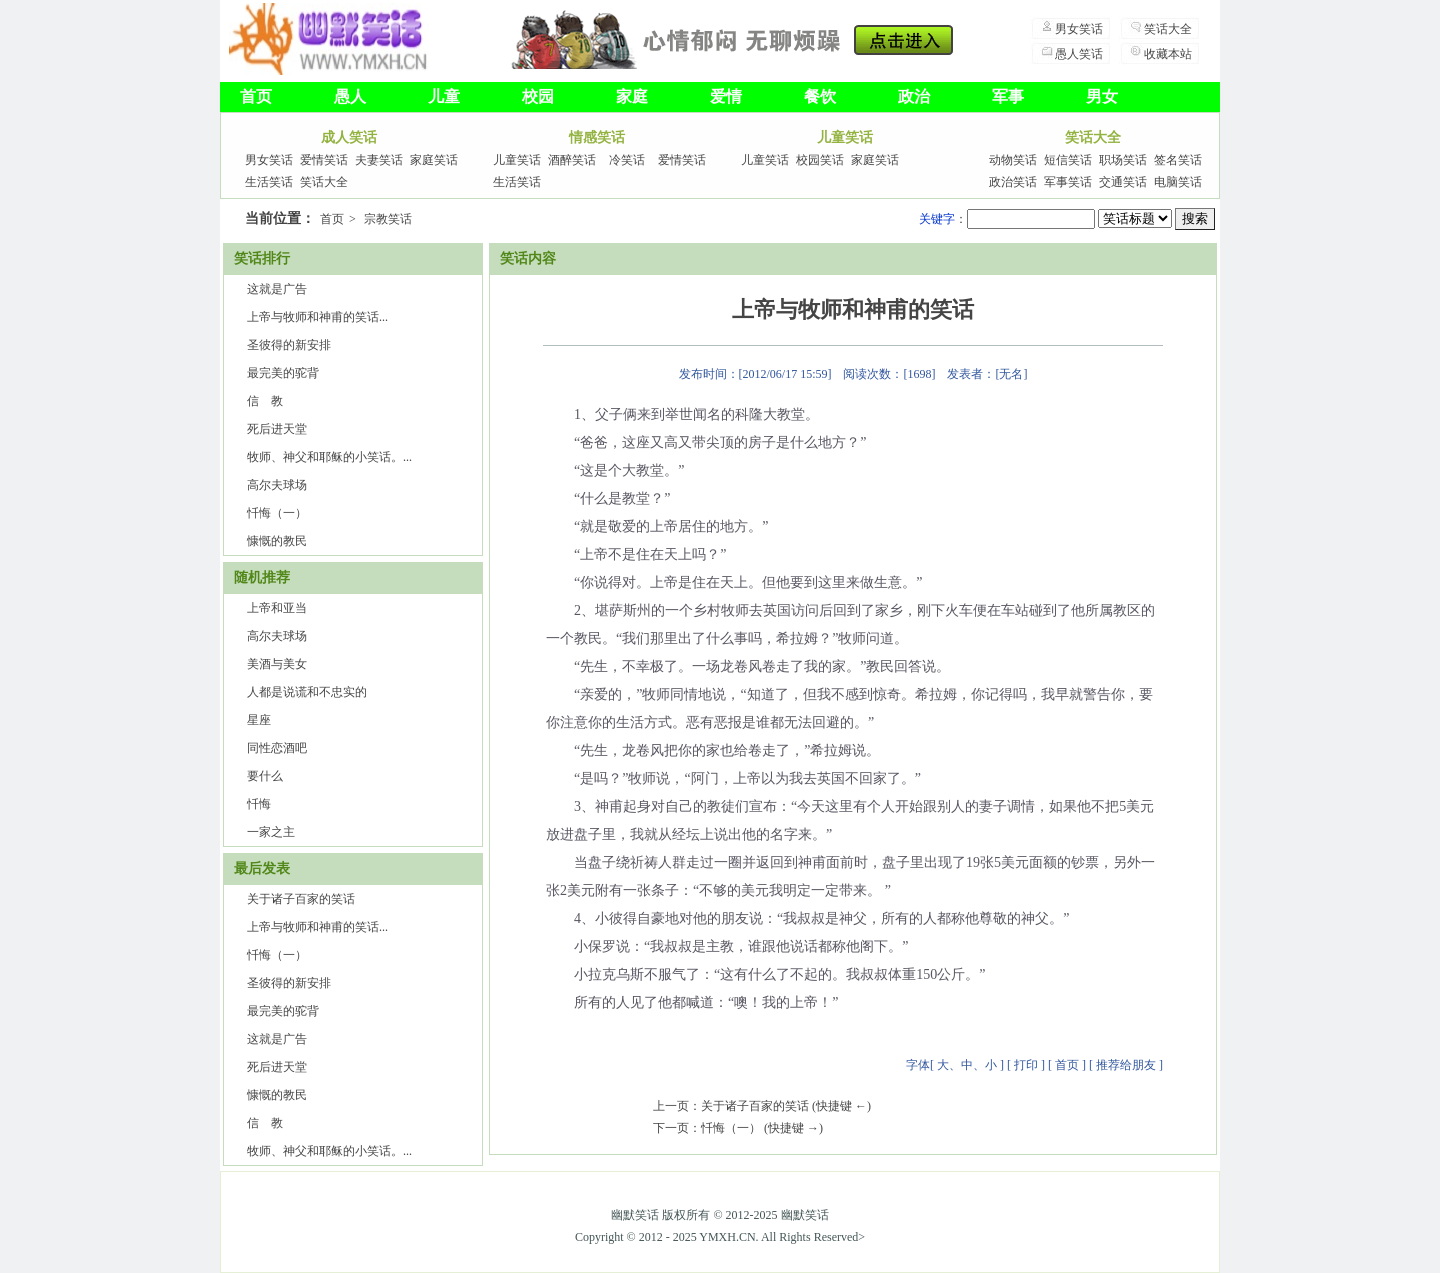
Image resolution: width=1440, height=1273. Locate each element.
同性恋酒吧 (277, 748)
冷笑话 (627, 160)
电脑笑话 (1178, 182)
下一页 (671, 1128)
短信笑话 (1068, 160)
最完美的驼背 (283, 373)
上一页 (671, 1106)
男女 (1102, 96)
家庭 (632, 96)
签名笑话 (1178, 160)
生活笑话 (269, 182)
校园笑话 (820, 160)
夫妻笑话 (379, 160)
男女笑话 (1079, 29)
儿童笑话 (517, 160)
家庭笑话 (434, 160)
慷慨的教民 (277, 541)
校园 (538, 96)
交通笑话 (1123, 182)
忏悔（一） (277, 513)
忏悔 (259, 804)
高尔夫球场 (277, 485)
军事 (1008, 96)
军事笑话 (1068, 182)
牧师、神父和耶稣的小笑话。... (329, 457)
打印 (1026, 1065)
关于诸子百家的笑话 (301, 899)
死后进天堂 (277, 429)
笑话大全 (1168, 29)
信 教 (265, 401)
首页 (256, 96)
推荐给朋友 (1126, 1065)
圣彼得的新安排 (289, 345)
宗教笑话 (388, 219)
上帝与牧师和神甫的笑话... (317, 317)
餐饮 (820, 96)
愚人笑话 (1079, 54)
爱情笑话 (324, 160)
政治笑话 (1013, 182)
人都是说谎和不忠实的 (307, 692)
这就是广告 (277, 289)
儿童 (444, 96)
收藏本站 (1168, 54)
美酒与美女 (277, 664)
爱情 (726, 96)
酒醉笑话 (572, 160)
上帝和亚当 (277, 608)
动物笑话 (1013, 160)
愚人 (350, 96)
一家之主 (271, 832)
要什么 (265, 776)
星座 (259, 720)
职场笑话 (1123, 160)
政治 (914, 96)
